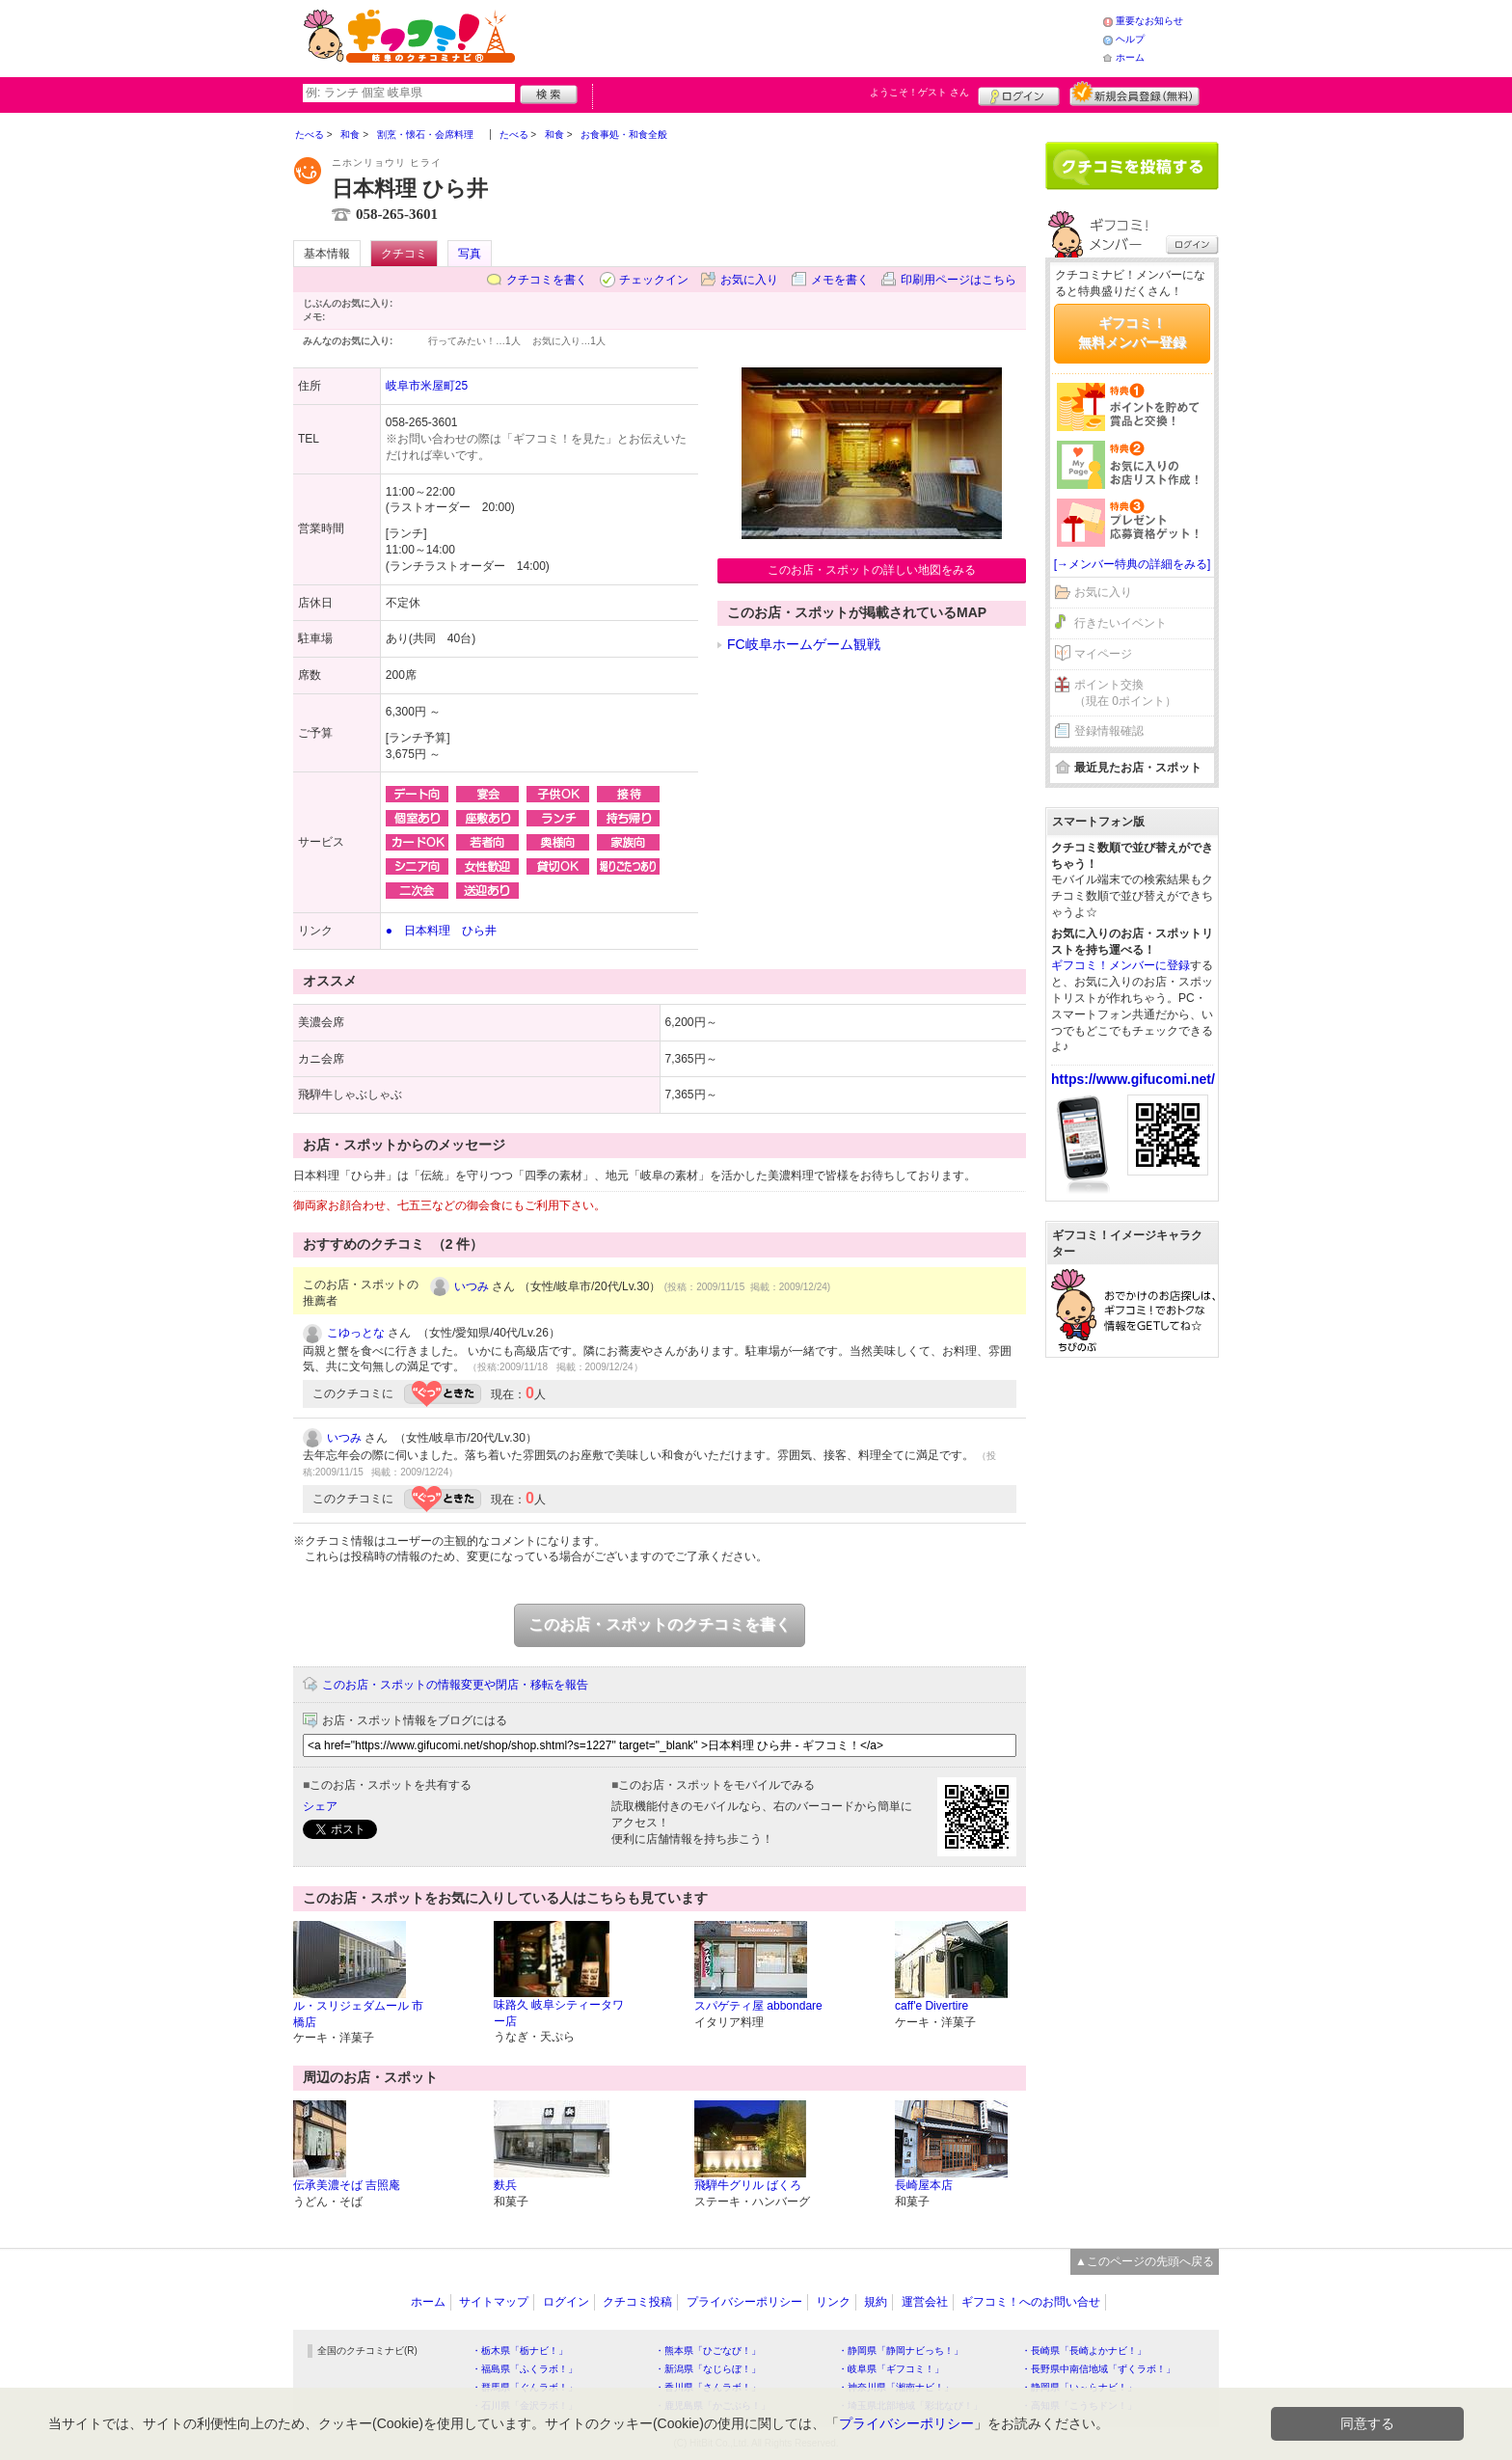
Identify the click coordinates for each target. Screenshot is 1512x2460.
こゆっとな (356, 1332)
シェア (320, 1806)
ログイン (1019, 93)
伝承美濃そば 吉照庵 (346, 2185)
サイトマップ (493, 2302)
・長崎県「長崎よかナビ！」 (1084, 2350)
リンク (833, 2302)
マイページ (1103, 654)
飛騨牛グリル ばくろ (747, 2185)
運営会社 (925, 2302)
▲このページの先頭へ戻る (1144, 2261)
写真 (469, 253)
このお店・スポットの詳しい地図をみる (872, 570)
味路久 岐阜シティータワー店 (559, 2013)
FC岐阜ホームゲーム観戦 (803, 644)
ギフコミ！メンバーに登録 (1120, 965)
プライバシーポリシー (744, 2302)
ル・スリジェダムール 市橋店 (358, 2014)
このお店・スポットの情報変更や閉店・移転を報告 (455, 1684)
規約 (875, 2302)
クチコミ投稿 (637, 2302)
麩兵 (505, 2185)
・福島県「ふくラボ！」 (525, 2369)
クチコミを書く (546, 279)
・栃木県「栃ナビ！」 (520, 2350)
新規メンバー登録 (1134, 93)
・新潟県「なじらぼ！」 (708, 2369)
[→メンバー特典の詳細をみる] (1132, 564)
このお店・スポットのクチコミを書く (659, 1624)
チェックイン (653, 279)
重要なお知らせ (1149, 20)
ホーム (1130, 57)
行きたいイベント (1120, 623)
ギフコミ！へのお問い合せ (1030, 2302)
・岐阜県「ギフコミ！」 (891, 2369)
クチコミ (404, 253)
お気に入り (749, 279)
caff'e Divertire (931, 2006)
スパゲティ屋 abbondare (758, 2006)
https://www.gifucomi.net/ (1133, 1079)
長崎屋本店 (924, 2185)
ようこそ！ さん (919, 92)
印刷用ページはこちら (958, 279)
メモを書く (840, 279)
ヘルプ (1130, 39)
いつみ (471, 1286)
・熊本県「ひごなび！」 (708, 2350)
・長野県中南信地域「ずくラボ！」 (1098, 2369)
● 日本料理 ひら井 (441, 930)
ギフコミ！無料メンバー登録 (1132, 332)
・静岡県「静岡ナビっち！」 (900, 2350)
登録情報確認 (1109, 731)
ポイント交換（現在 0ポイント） (1125, 693)
